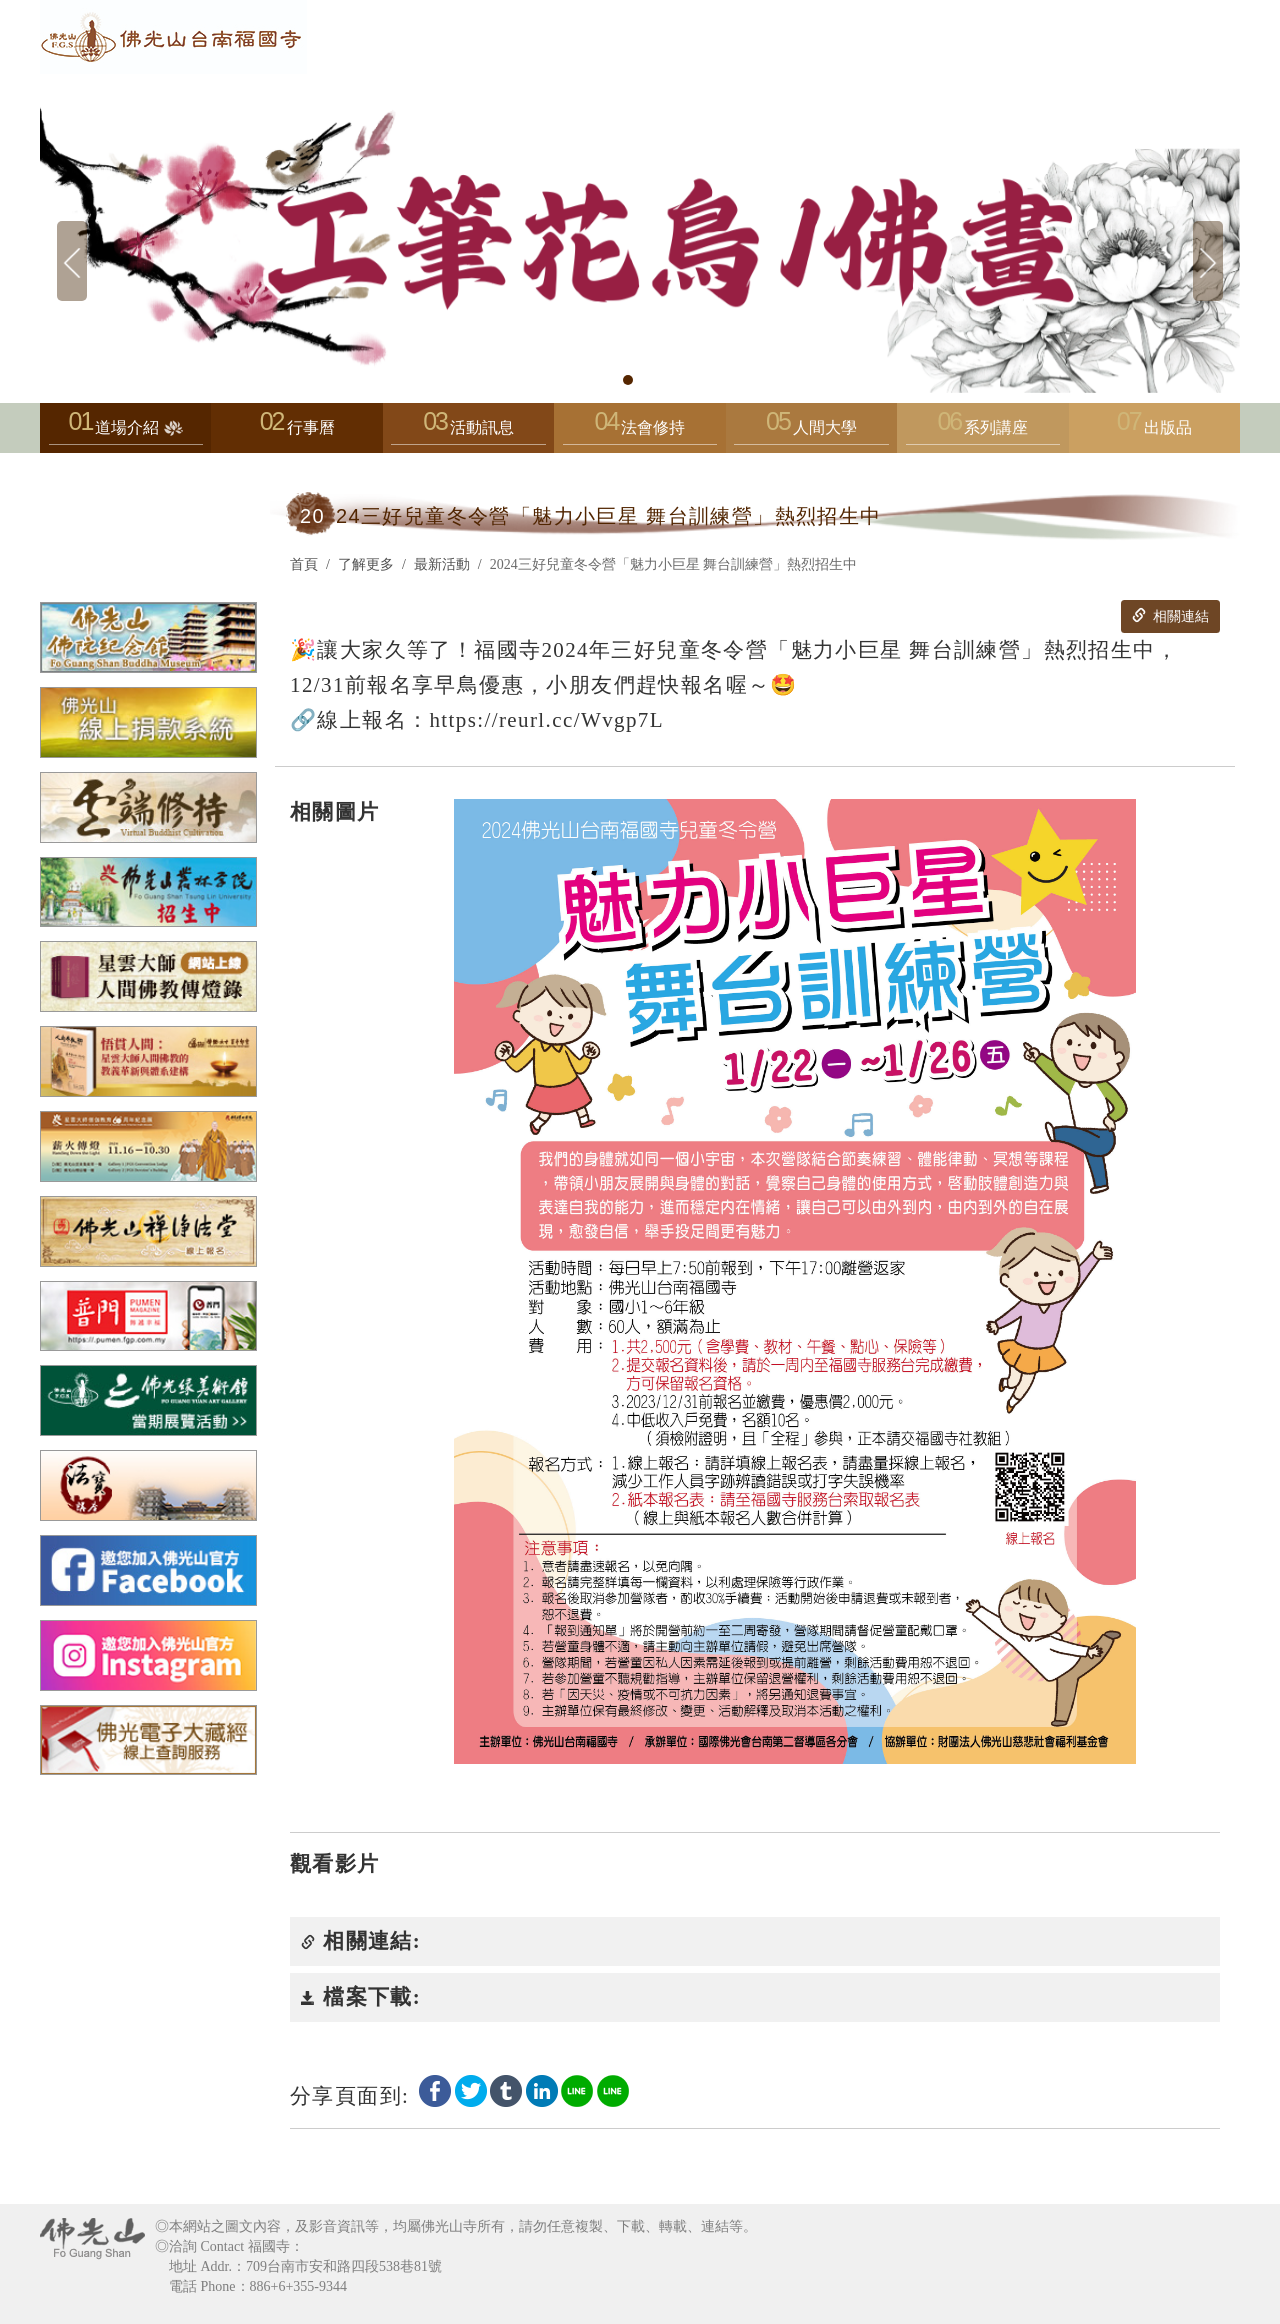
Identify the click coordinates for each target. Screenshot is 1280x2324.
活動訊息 (468, 432)
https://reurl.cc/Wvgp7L (546, 720)
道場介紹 (126, 432)
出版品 (1168, 427)
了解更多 (366, 564)
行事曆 (311, 427)
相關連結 (1170, 616)
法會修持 (640, 432)
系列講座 (983, 432)
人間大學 (811, 432)
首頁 (304, 564)
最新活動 (442, 564)
